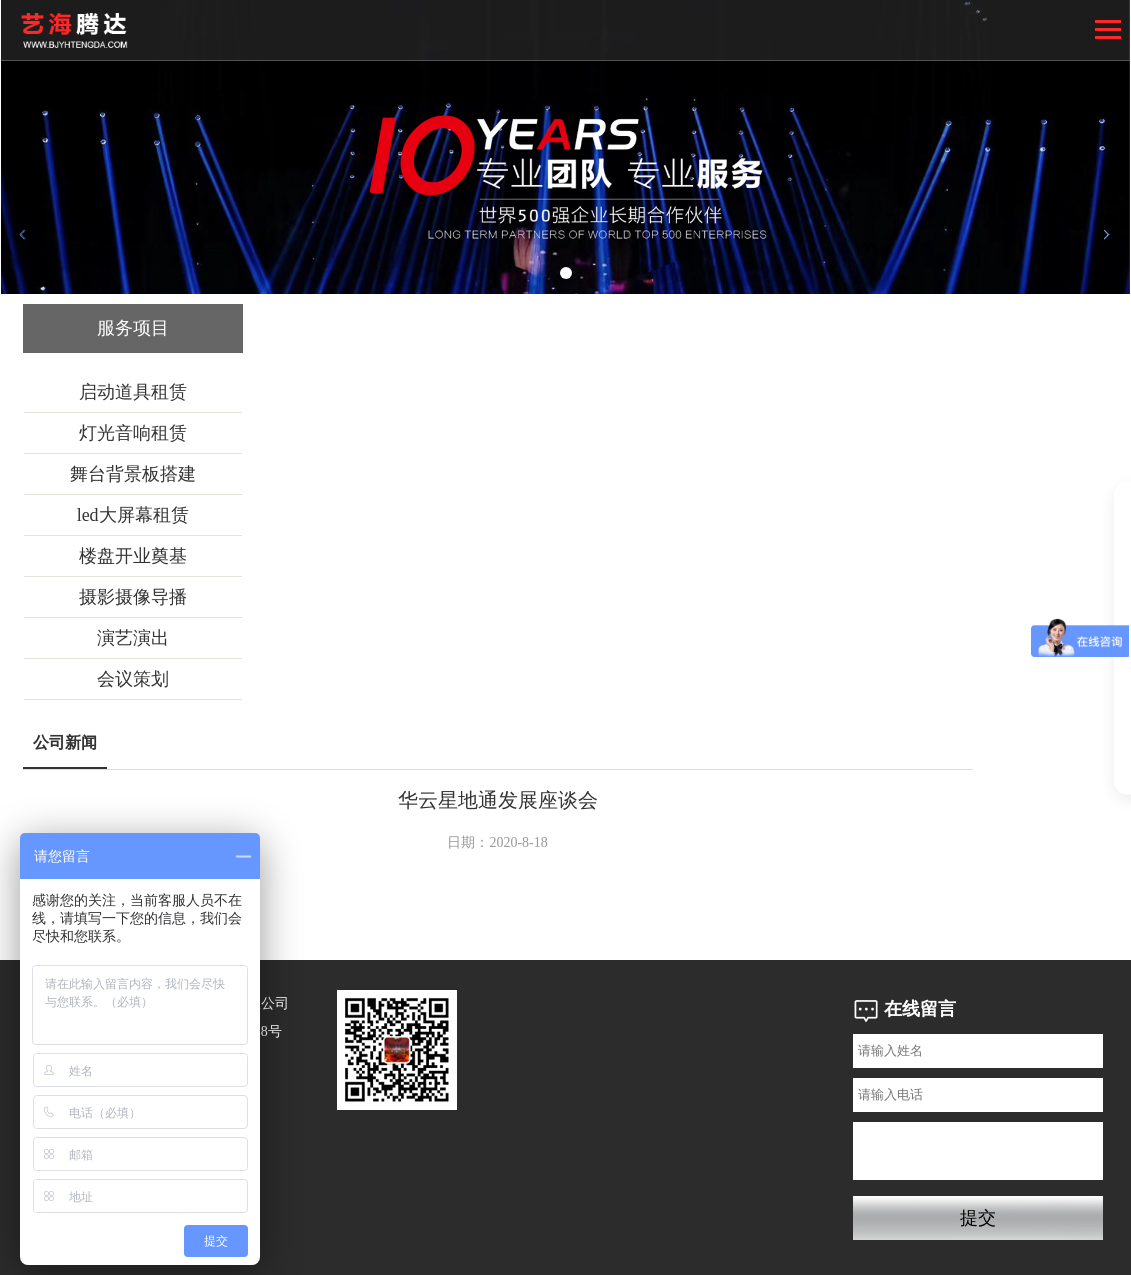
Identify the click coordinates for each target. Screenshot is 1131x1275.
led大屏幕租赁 (133, 515)
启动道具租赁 (133, 392)
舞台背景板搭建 (133, 474)
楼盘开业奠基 (133, 556)
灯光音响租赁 (133, 433)
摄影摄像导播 (133, 597)
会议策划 (133, 679)
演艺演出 (133, 638)
